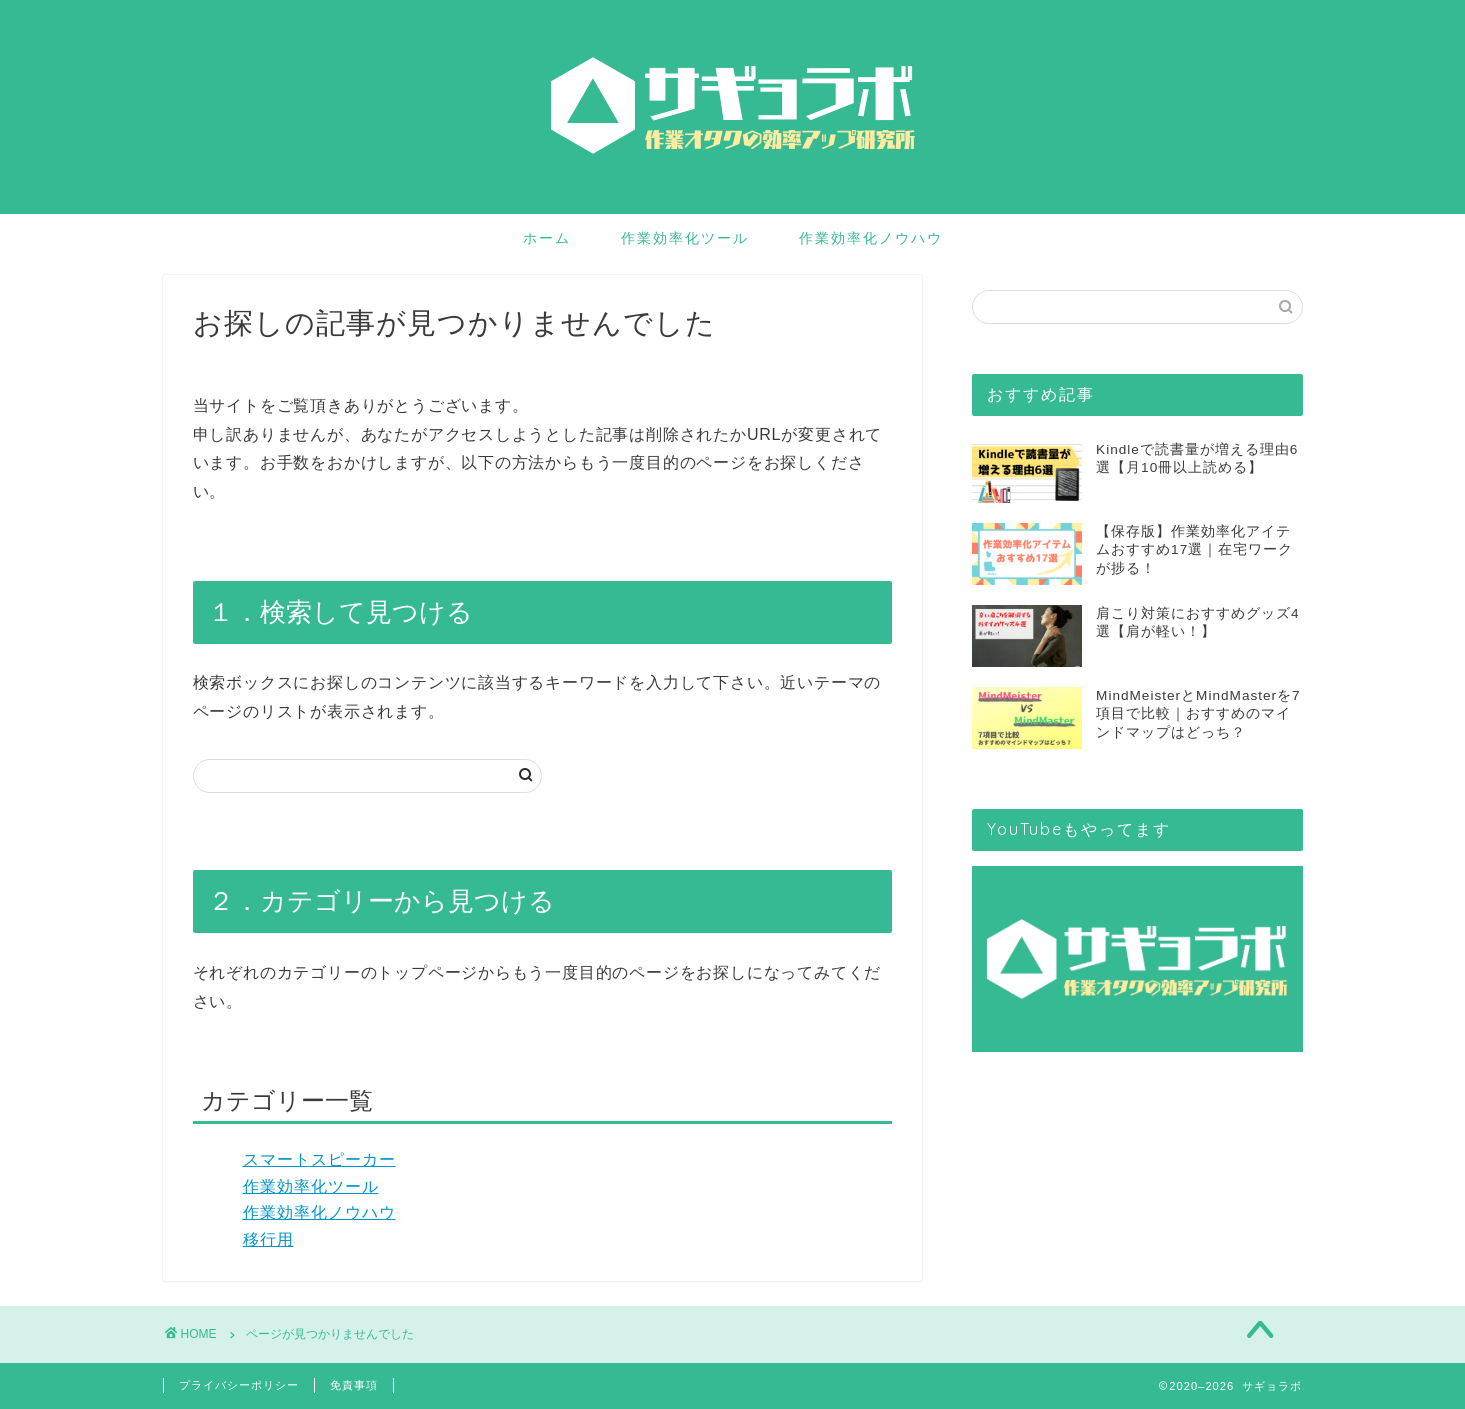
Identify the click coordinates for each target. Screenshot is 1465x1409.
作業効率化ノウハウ (871, 238)
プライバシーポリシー (239, 1385)
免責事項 (354, 1385)
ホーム (547, 238)
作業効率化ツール (685, 238)
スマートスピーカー (319, 1159)
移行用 (268, 1239)
